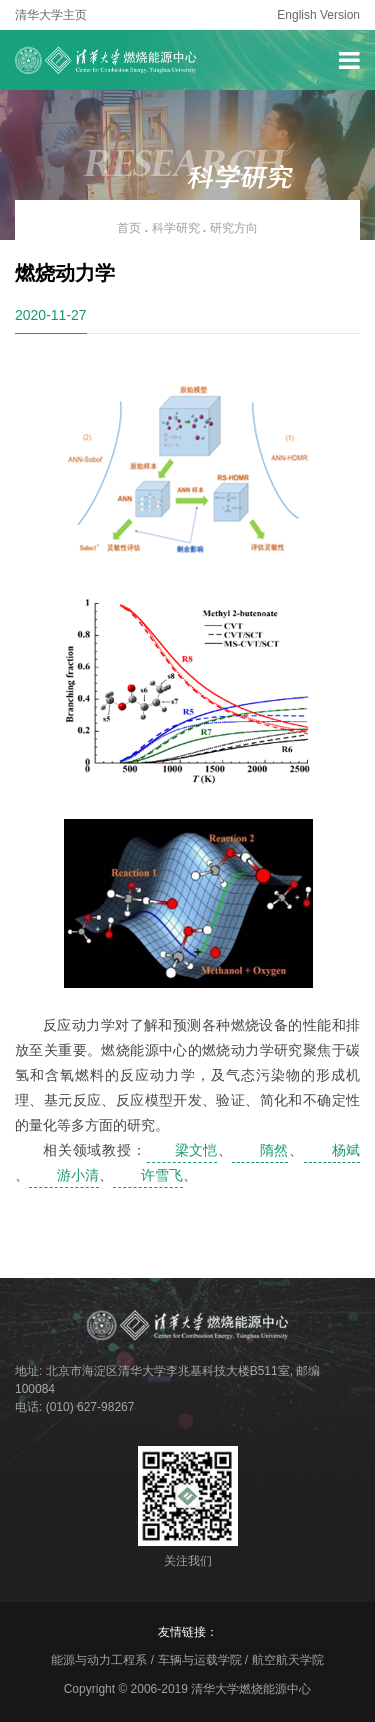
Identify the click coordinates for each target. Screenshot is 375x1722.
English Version (318, 15)
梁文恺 (196, 1150)
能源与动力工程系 (99, 1660)
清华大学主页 (51, 15)
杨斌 (346, 1150)
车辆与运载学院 (200, 1660)
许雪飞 (162, 1175)
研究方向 (234, 228)
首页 (129, 228)
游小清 (78, 1175)
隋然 (274, 1150)
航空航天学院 (288, 1660)
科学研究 (176, 228)
